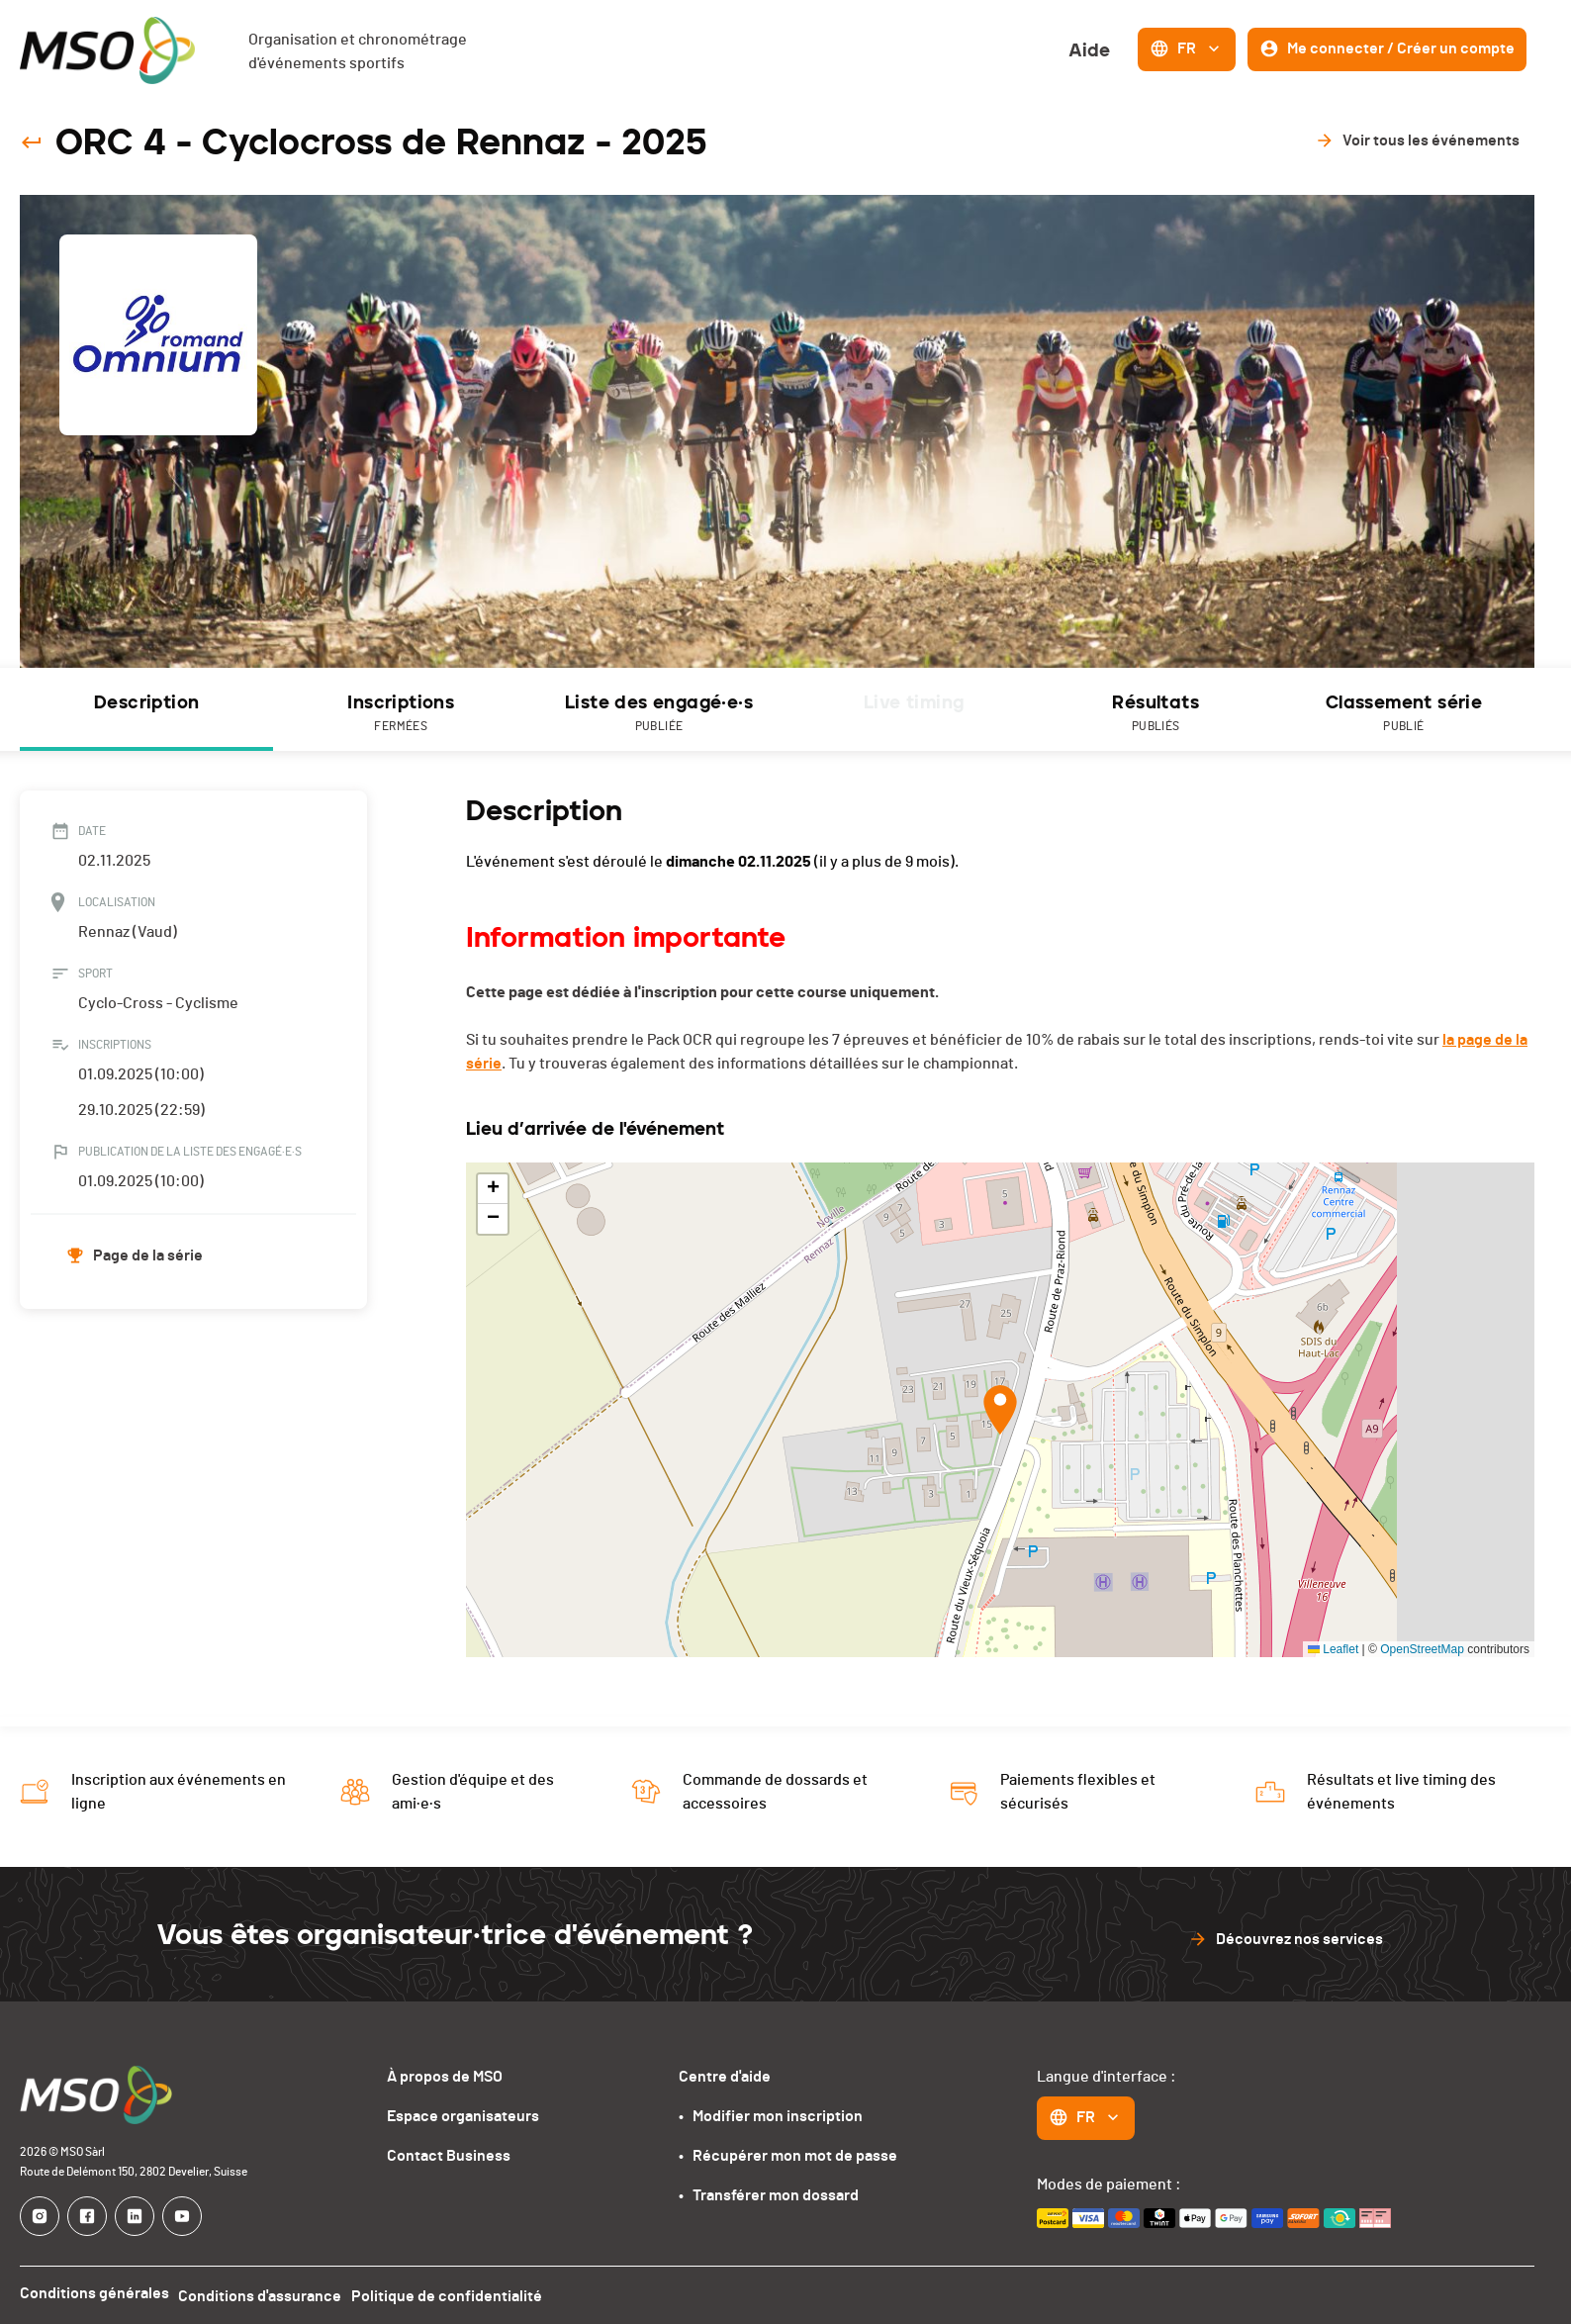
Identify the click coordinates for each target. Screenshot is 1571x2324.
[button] (1000, 1410)
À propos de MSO (445, 2077)
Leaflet (1333, 1649)
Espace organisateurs (463, 2116)
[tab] (146, 709)
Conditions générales (94, 2293)
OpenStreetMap (1422, 1649)
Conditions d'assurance (266, 2293)
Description (146, 702)
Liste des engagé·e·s (659, 714)
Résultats (1155, 714)
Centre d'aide (725, 2077)
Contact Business (448, 2156)
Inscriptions (400, 714)
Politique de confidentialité (459, 2293)
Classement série (1404, 714)
